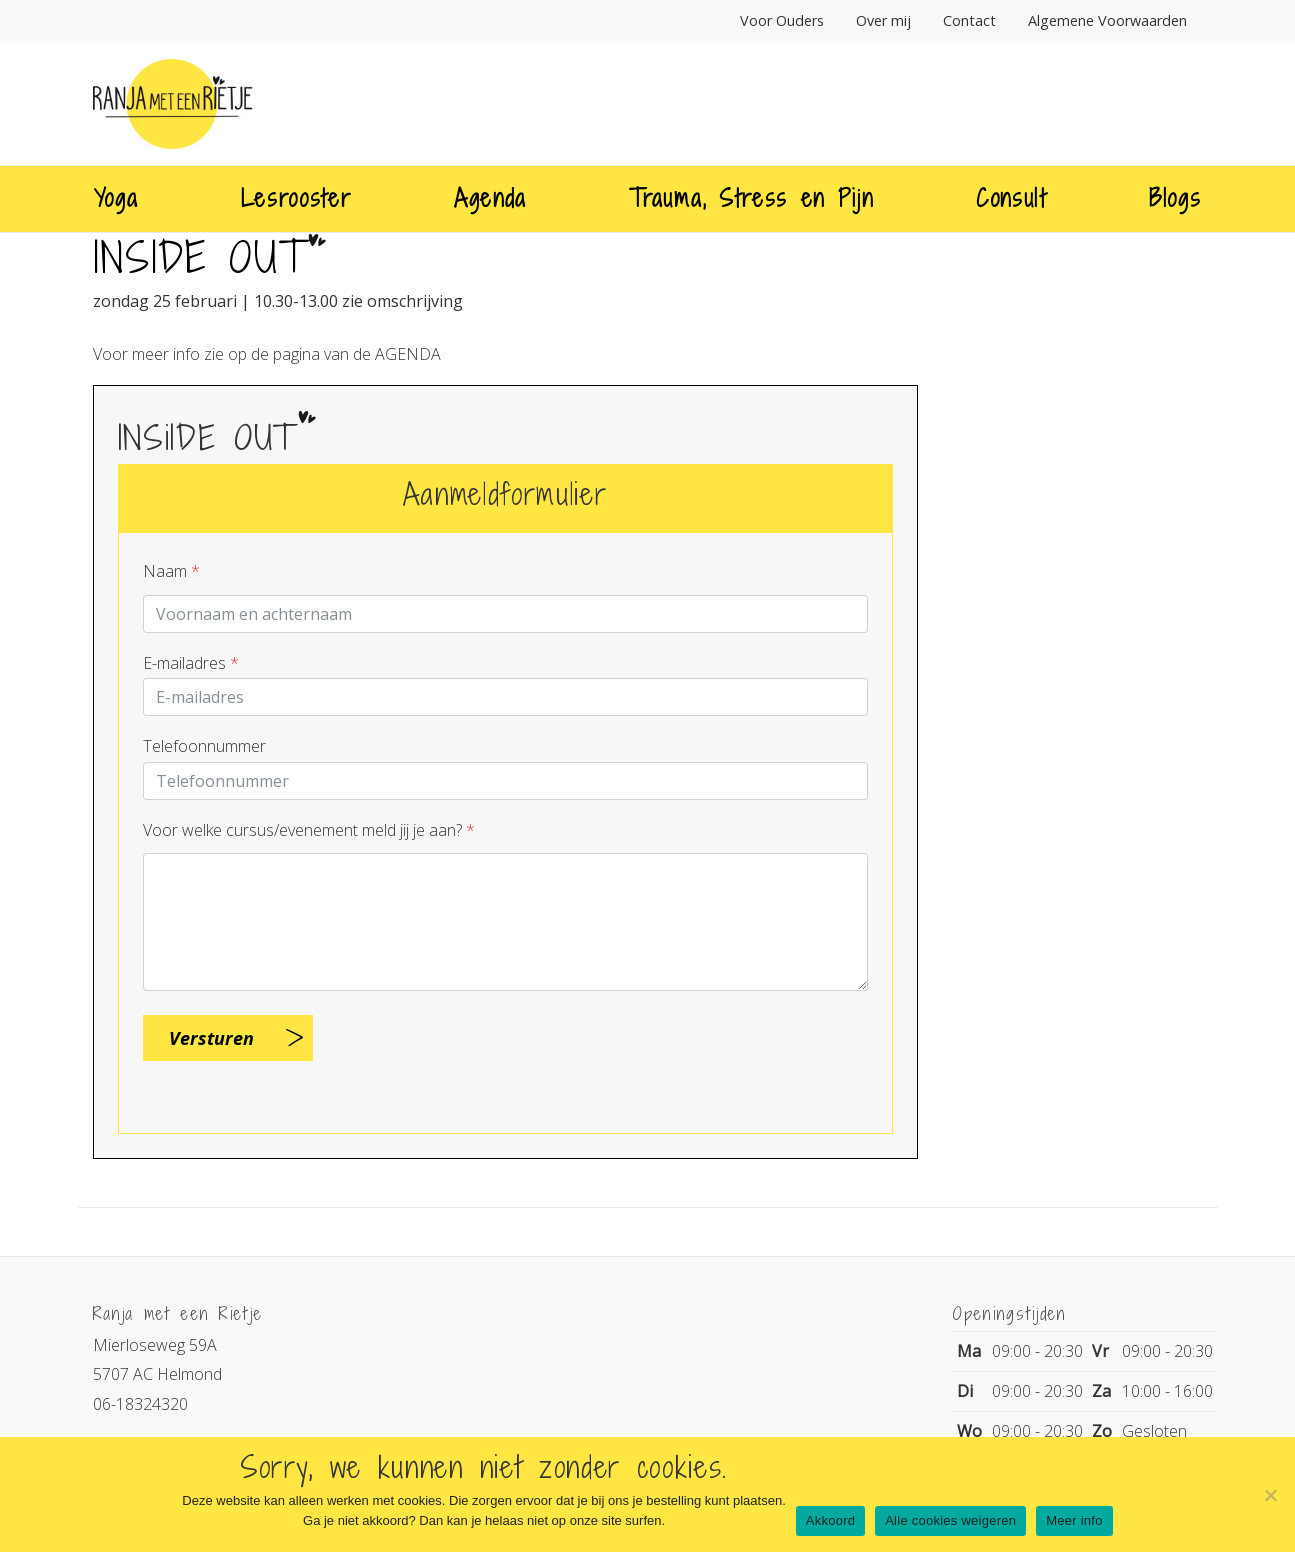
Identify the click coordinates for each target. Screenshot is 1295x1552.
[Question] (505, 922)
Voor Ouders (782, 20)
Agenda (490, 198)
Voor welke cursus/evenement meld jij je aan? (309, 830)
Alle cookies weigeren (950, 1520)
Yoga (116, 198)
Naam (171, 571)
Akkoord (830, 1520)
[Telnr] (505, 781)
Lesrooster (296, 198)
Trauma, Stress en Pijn (751, 198)
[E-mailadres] (505, 697)
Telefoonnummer (204, 746)
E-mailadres (191, 663)
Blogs (1175, 198)
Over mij (883, 20)
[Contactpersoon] (505, 614)
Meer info (1074, 1520)
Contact (969, 20)
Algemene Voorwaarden (1107, 20)
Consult (1011, 198)
